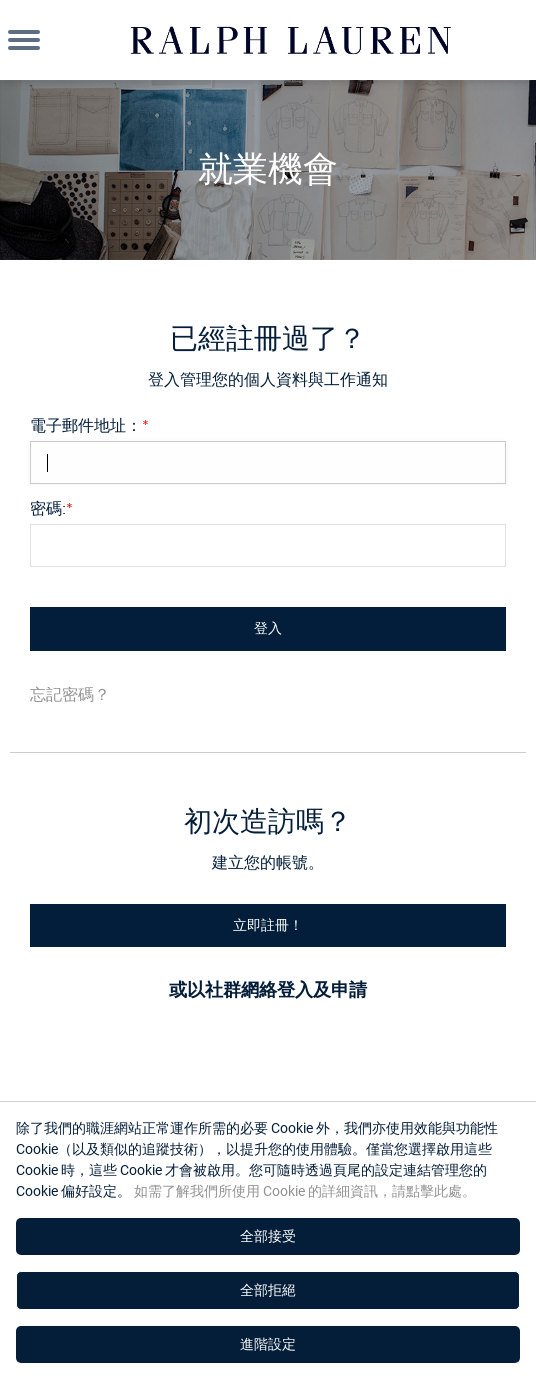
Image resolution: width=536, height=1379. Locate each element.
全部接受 (268, 1236)
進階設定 (268, 1344)
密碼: (51, 508)
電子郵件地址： (89, 425)
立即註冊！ (268, 925)
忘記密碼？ (70, 694)
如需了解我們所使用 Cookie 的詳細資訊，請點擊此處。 (303, 1191)
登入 (268, 628)
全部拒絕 (268, 1290)
